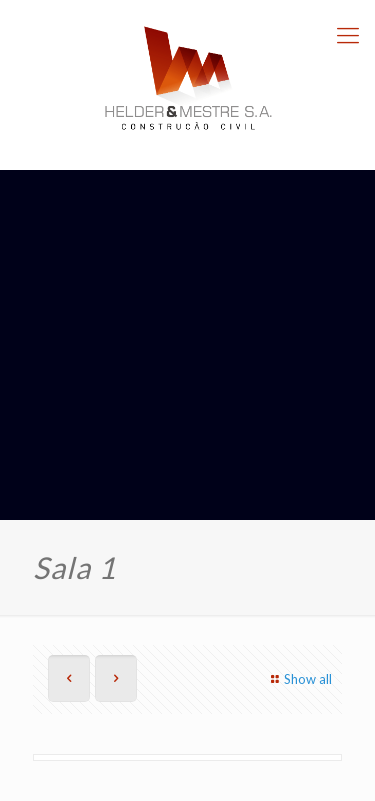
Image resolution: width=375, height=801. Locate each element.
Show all (299, 679)
